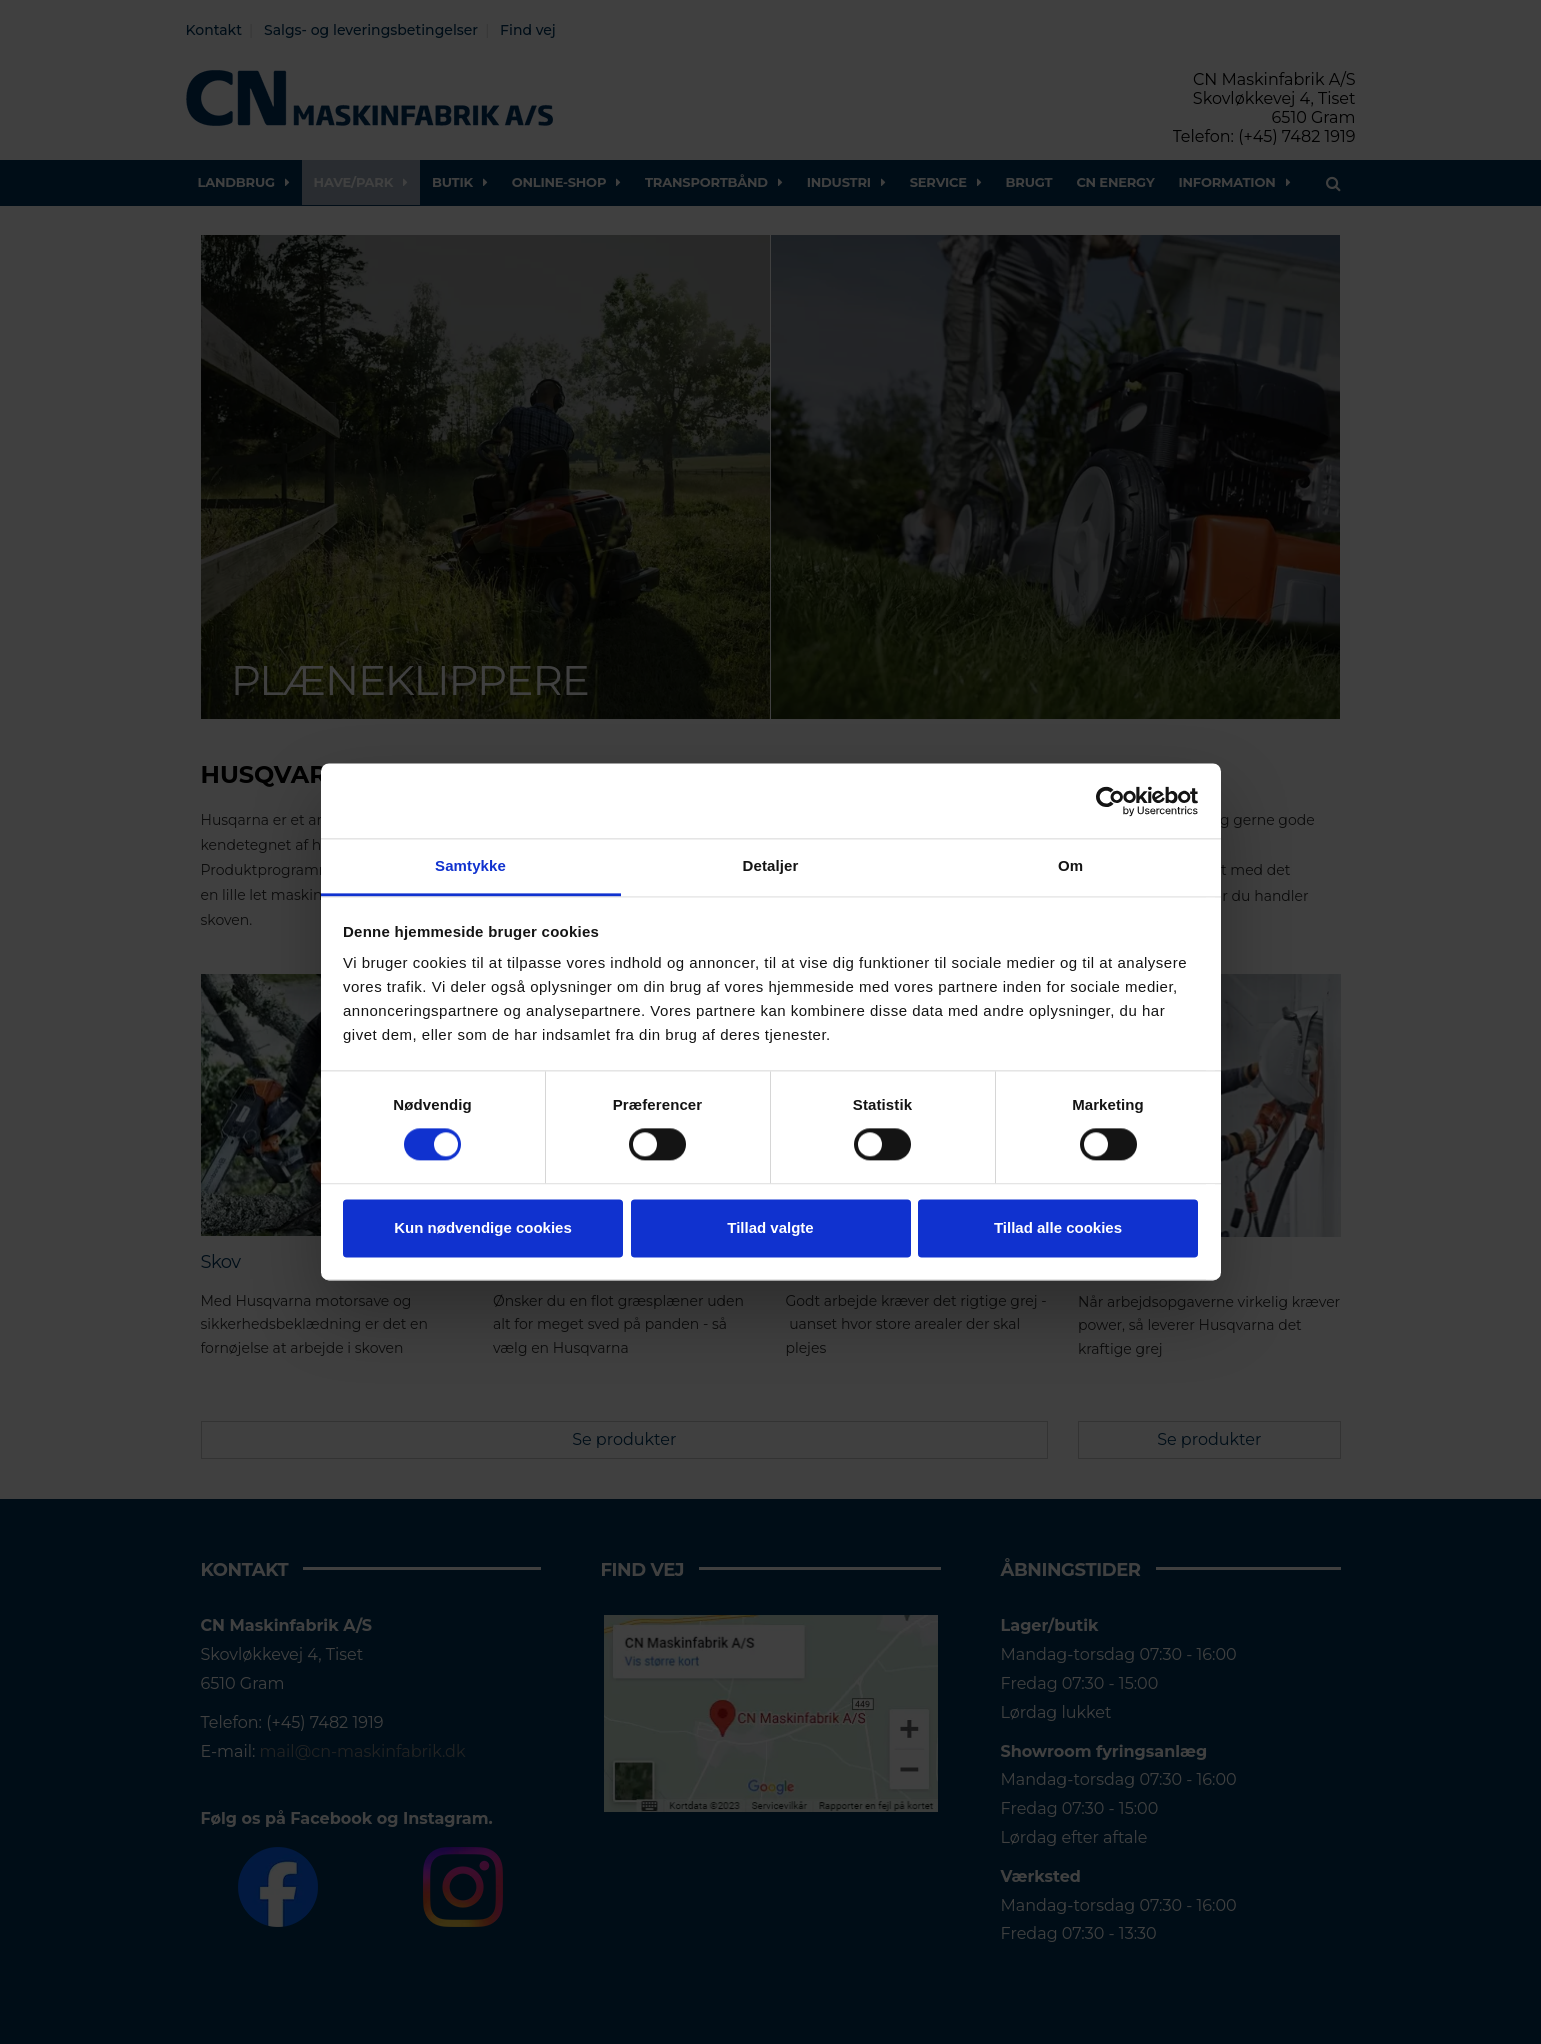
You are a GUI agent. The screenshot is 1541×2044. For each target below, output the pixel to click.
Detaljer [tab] (771, 865)
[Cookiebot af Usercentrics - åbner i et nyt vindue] (1110, 801)
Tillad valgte (770, 1227)
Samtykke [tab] (470, 865)
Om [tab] (1070, 865)
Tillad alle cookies (1058, 1227)
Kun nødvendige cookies (483, 1227)
